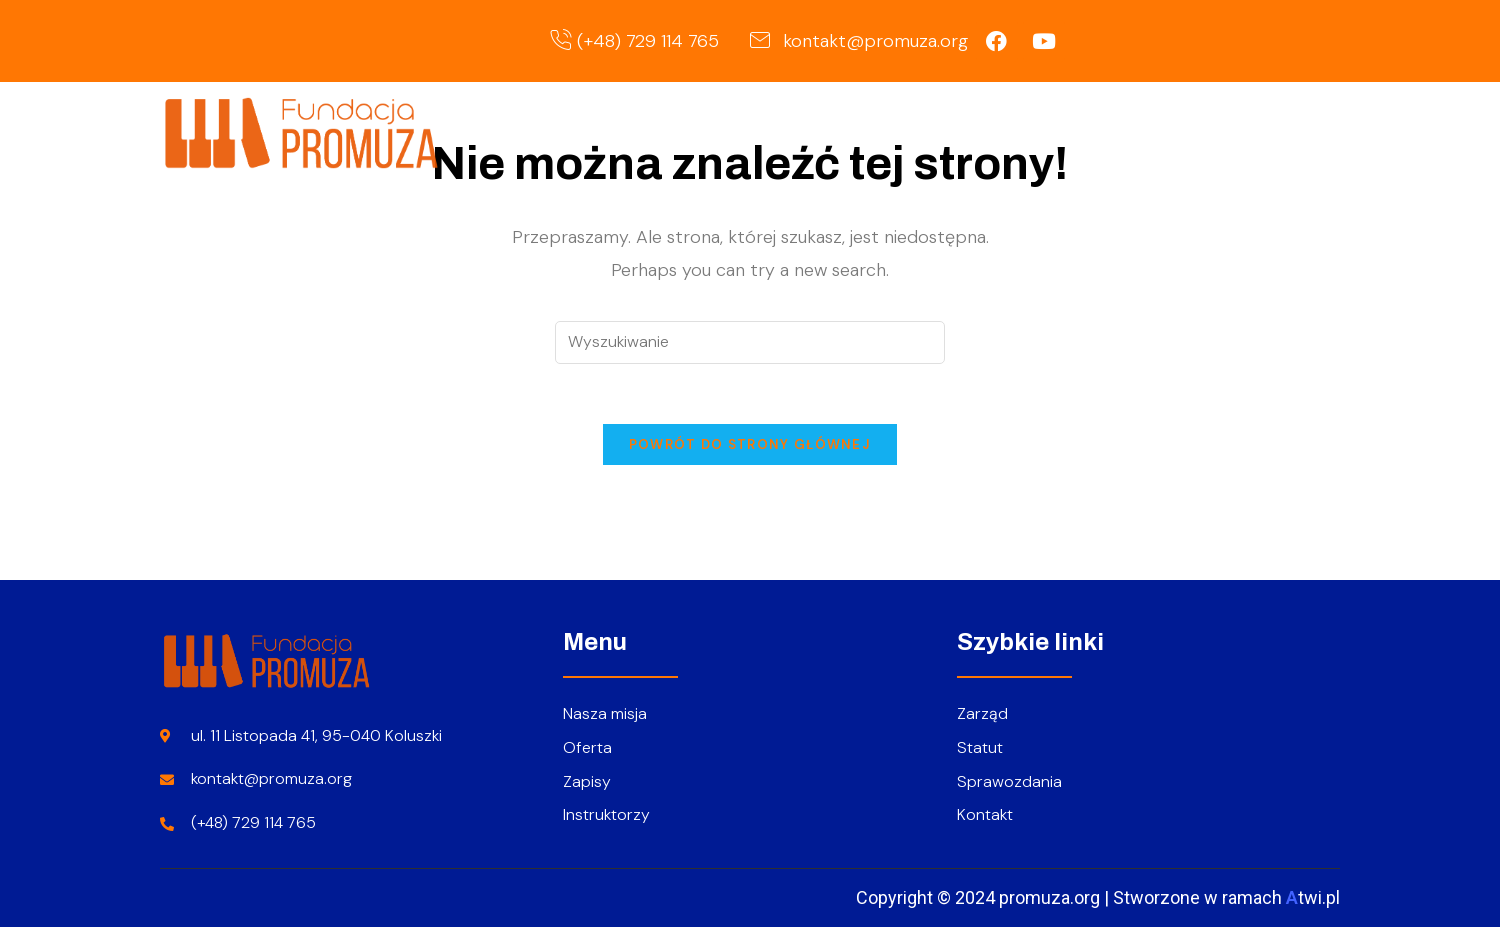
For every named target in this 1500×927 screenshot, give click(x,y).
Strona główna (818, 131)
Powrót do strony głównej (750, 444)
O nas (954, 131)
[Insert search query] (750, 342)
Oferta (1071, 131)
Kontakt (1282, 131)
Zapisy (1180, 131)
